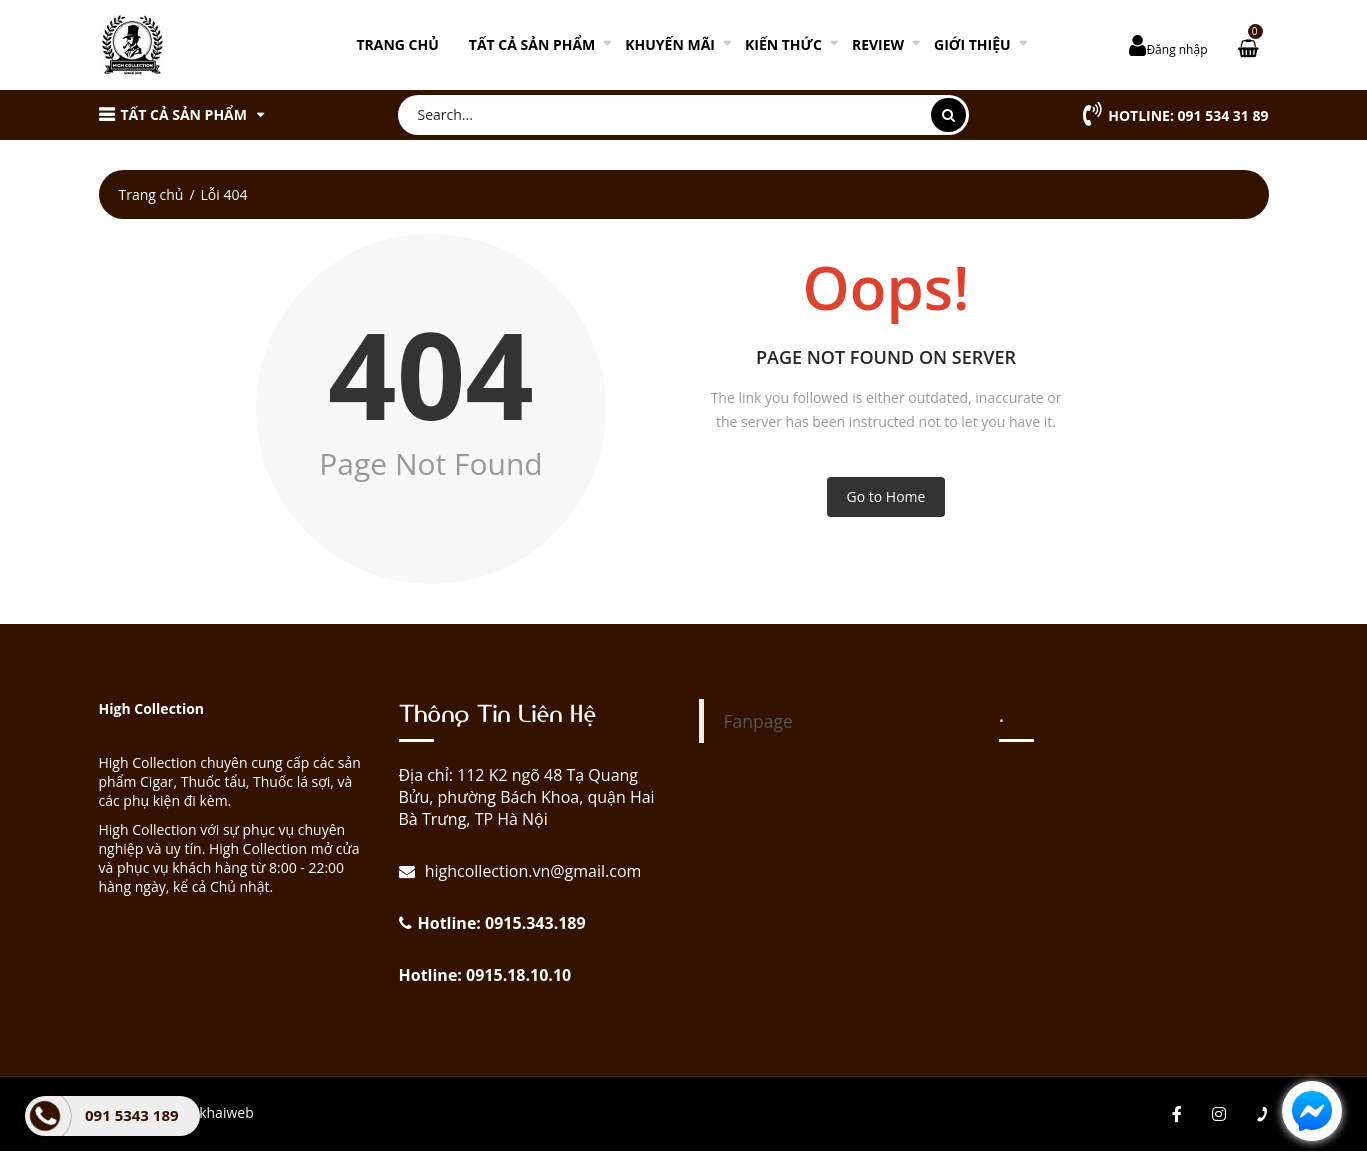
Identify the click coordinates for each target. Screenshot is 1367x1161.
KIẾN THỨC (783, 44)
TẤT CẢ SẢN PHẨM (532, 44)
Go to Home (886, 496)
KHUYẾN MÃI (670, 44)
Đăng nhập (1176, 49)
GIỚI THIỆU (972, 44)
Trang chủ (397, 44)
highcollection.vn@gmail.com (531, 871)
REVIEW (878, 44)
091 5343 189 (132, 1115)
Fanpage (758, 721)
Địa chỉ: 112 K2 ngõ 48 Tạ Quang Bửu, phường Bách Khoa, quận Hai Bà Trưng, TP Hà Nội (527, 797)
